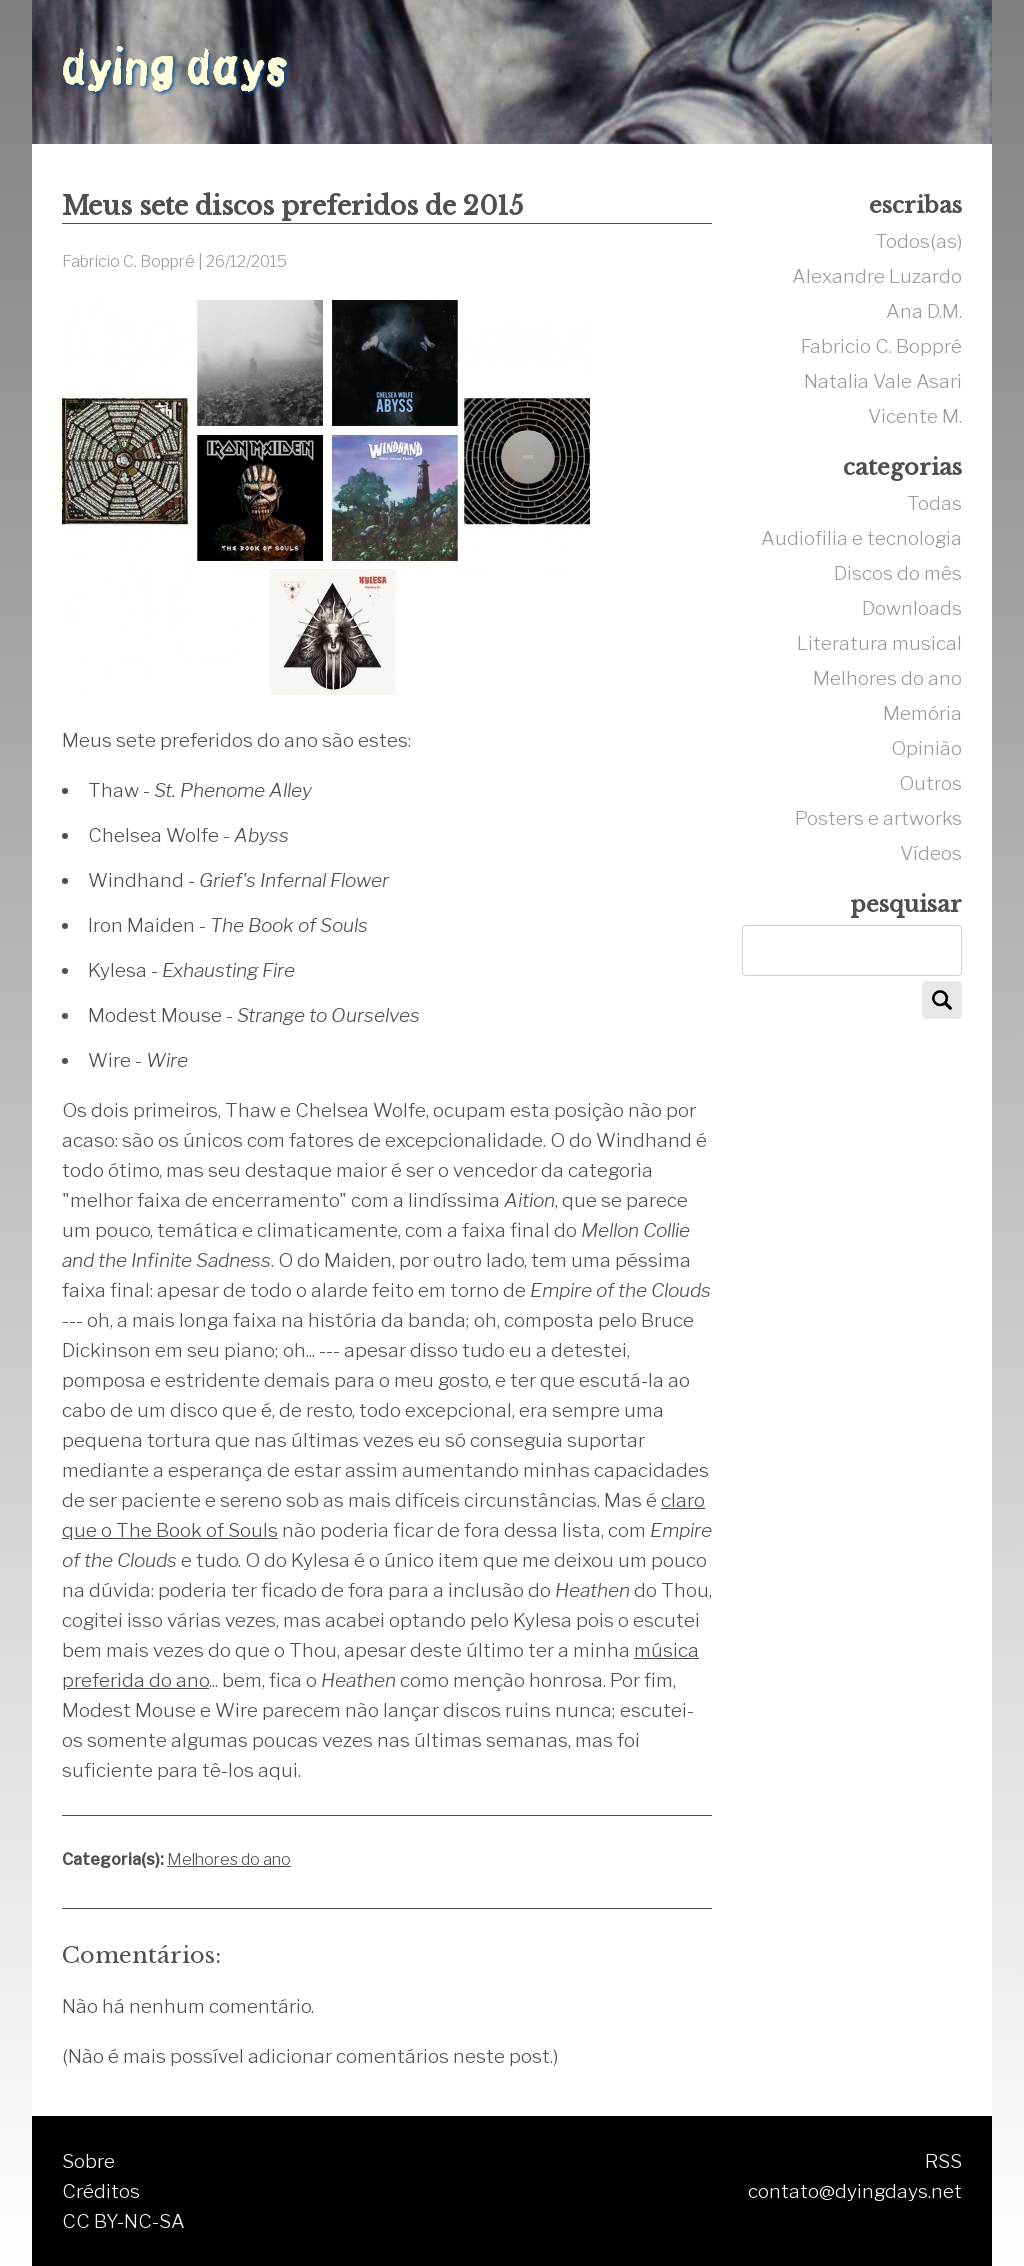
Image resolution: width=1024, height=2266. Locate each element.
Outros (930, 783)
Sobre (88, 2161)
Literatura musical (879, 643)
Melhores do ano (229, 1859)
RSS (943, 2161)
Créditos (101, 2191)
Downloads (912, 608)
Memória (922, 713)
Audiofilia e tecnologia (861, 538)
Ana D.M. (924, 311)
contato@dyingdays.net (855, 2191)
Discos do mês (898, 573)
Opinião (926, 748)
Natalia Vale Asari (883, 381)
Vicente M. (915, 416)
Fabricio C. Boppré (881, 346)
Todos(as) (918, 241)
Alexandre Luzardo (877, 276)
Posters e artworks (878, 818)
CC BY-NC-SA (123, 2221)
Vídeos (931, 853)
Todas (934, 503)
